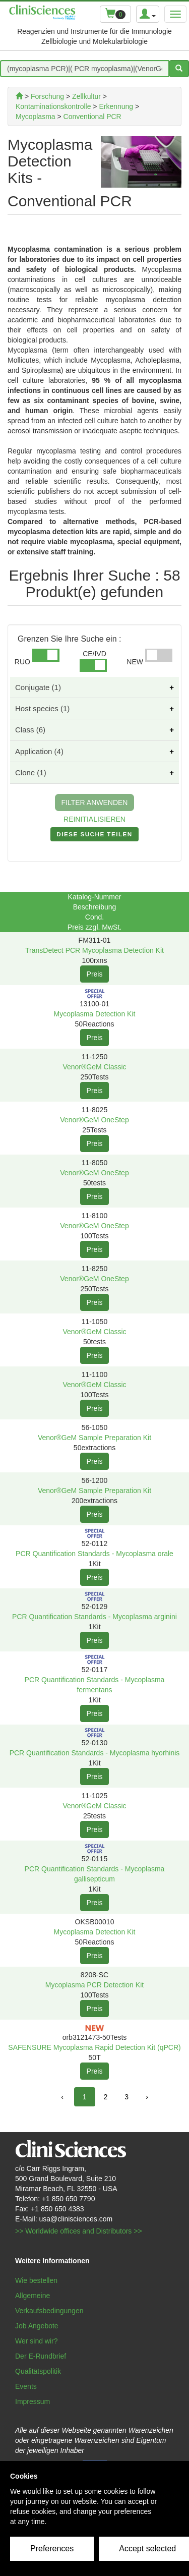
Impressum (32, 2401)
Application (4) (39, 751)
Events (26, 2386)
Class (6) (30, 729)
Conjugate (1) (38, 687)
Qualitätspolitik (38, 2371)
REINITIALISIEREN (94, 819)
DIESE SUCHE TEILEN (94, 836)
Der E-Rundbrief (40, 2356)
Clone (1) (30, 772)
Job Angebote (36, 2326)
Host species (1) (42, 708)
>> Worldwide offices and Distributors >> (78, 2231)
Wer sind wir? (36, 2341)
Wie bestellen (36, 2280)
